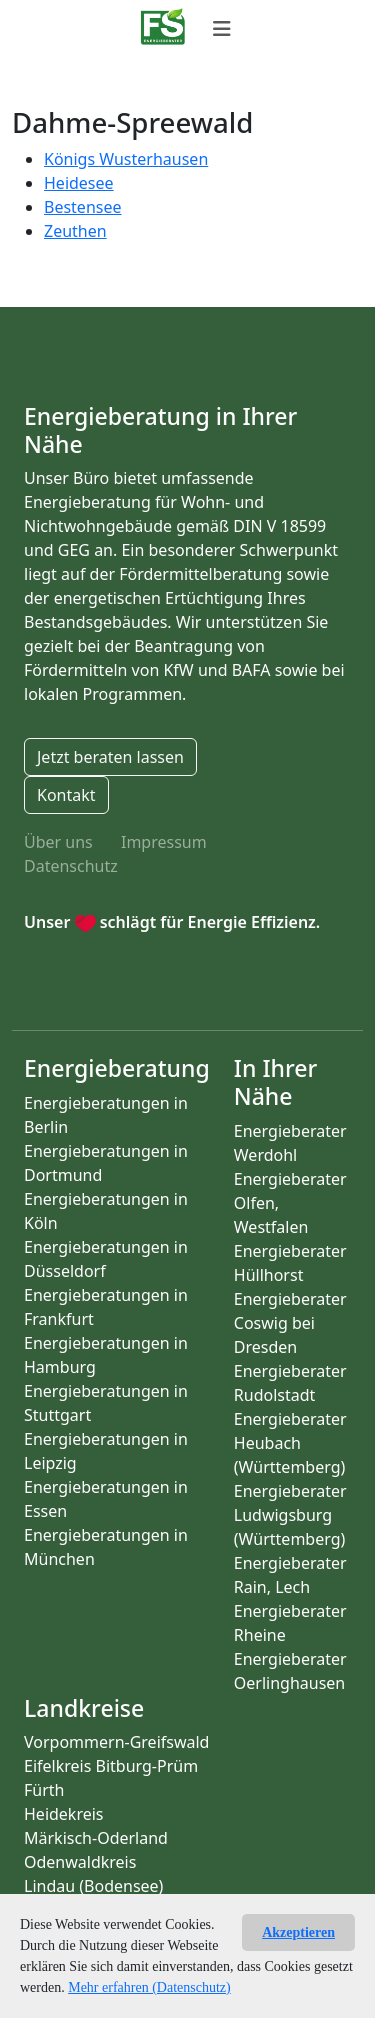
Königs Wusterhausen (126, 159)
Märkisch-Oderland (96, 1838)
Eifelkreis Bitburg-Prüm (111, 1766)
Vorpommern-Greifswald (116, 1742)
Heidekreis (64, 1814)
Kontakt (66, 795)
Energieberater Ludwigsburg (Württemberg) (290, 1515)
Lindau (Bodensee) (93, 1886)
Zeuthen (75, 231)
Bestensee (83, 207)
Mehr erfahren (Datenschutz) (149, 1987)
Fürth (44, 1790)
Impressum (164, 842)
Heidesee (79, 183)
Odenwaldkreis (80, 1862)
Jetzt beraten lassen (110, 757)
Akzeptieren (298, 1932)
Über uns (58, 842)
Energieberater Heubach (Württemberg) (290, 1443)
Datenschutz (71, 866)
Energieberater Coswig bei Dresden (290, 1323)
